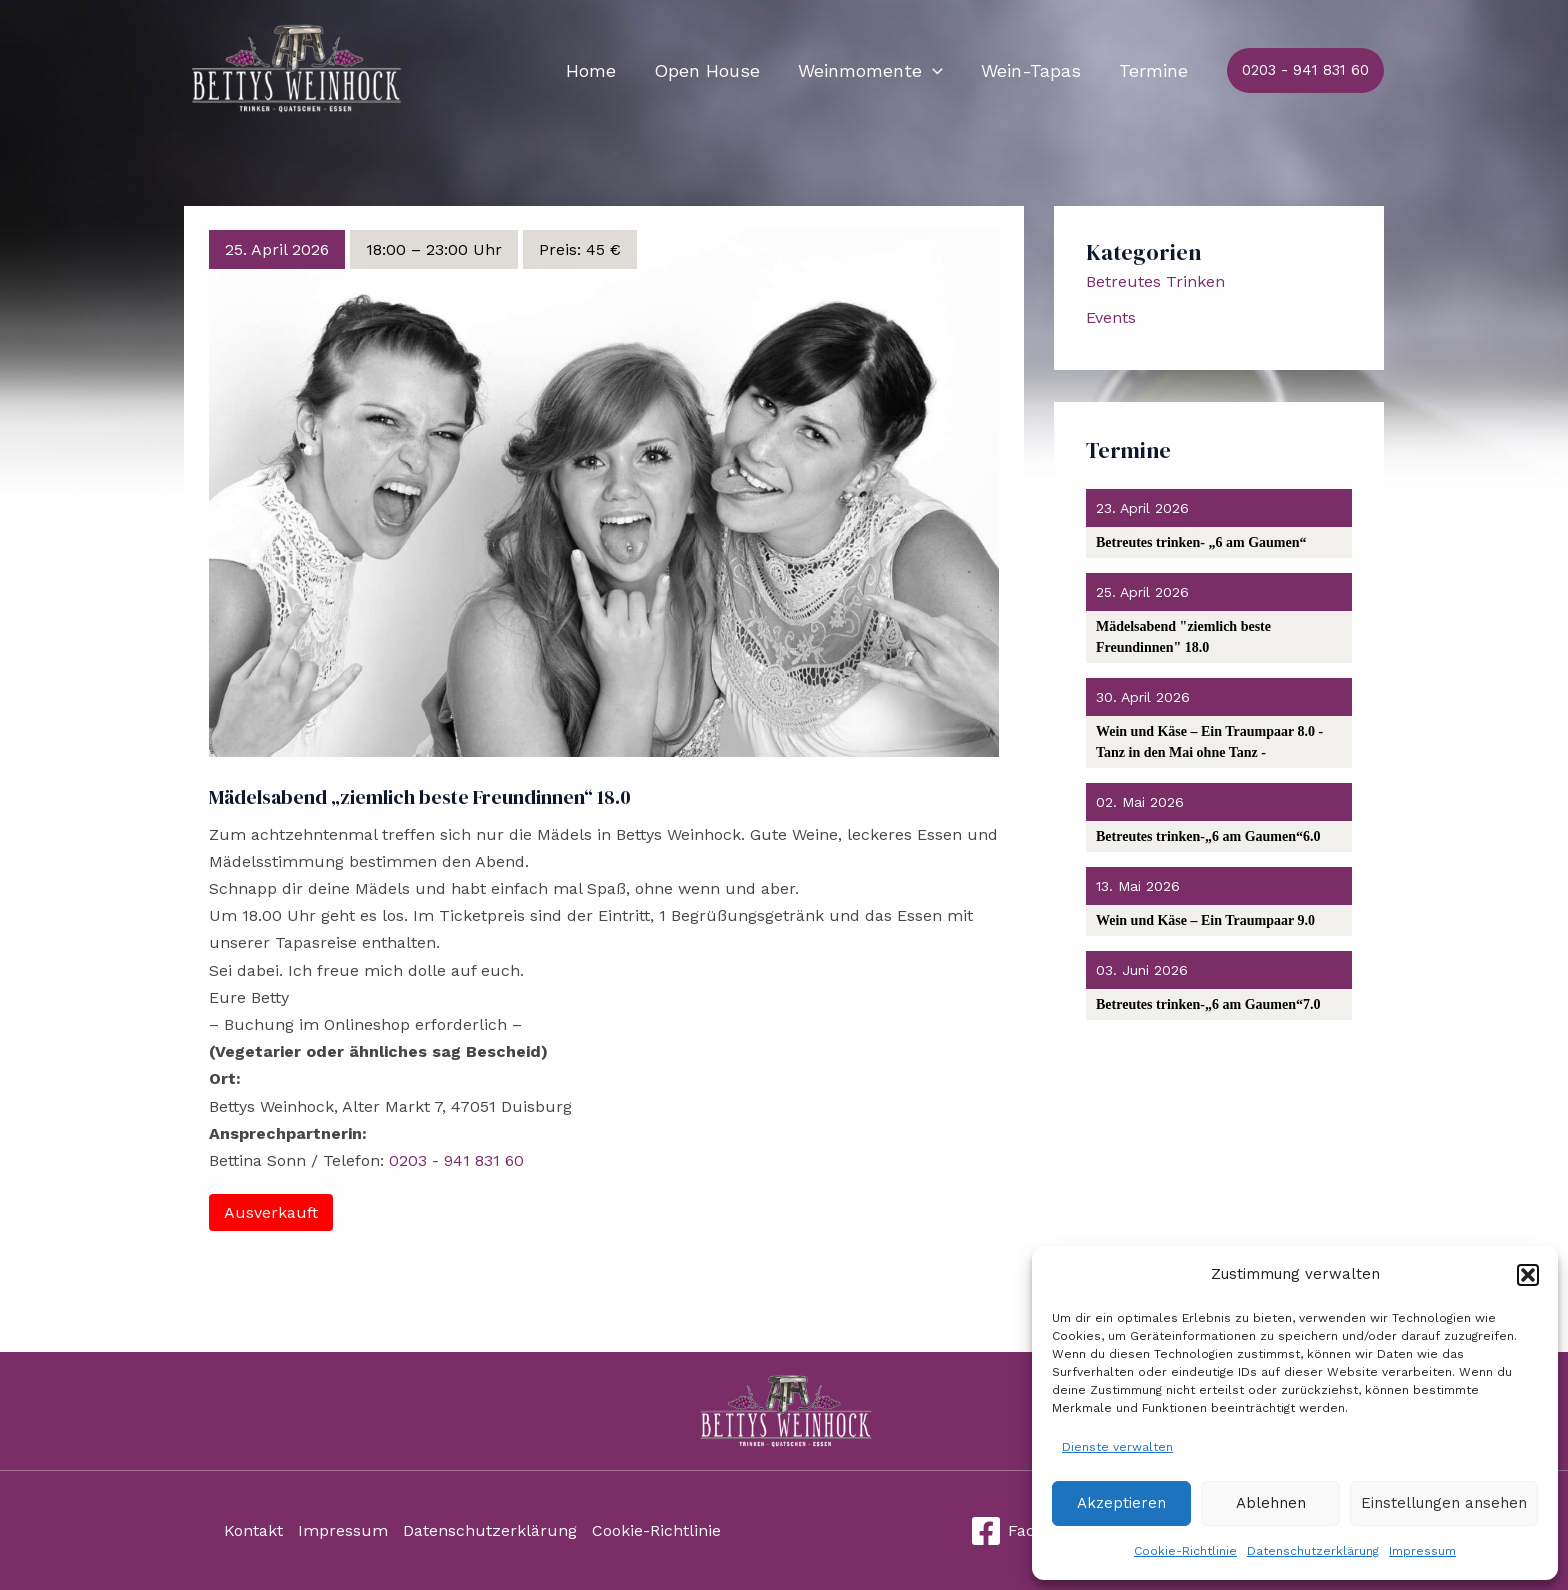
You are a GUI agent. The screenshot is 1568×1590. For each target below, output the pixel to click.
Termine (1154, 70)
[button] (1528, 1275)
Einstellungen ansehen (1444, 1503)
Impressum (1422, 1551)
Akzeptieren (1121, 1503)
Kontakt (253, 1530)
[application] (937, 71)
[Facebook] (1026, 1531)
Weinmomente (875, 71)
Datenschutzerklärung (1313, 1551)
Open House (714, 70)
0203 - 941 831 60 (456, 1160)
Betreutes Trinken (1155, 281)
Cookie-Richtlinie (1185, 1551)
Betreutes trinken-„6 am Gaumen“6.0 (1208, 836)
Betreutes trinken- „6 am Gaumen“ (1201, 542)
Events (1111, 317)
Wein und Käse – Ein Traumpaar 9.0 (1205, 920)
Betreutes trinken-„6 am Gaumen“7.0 (1208, 1004)
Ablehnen (1271, 1503)
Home (600, 70)
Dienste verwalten (1117, 1447)
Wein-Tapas (1034, 70)
